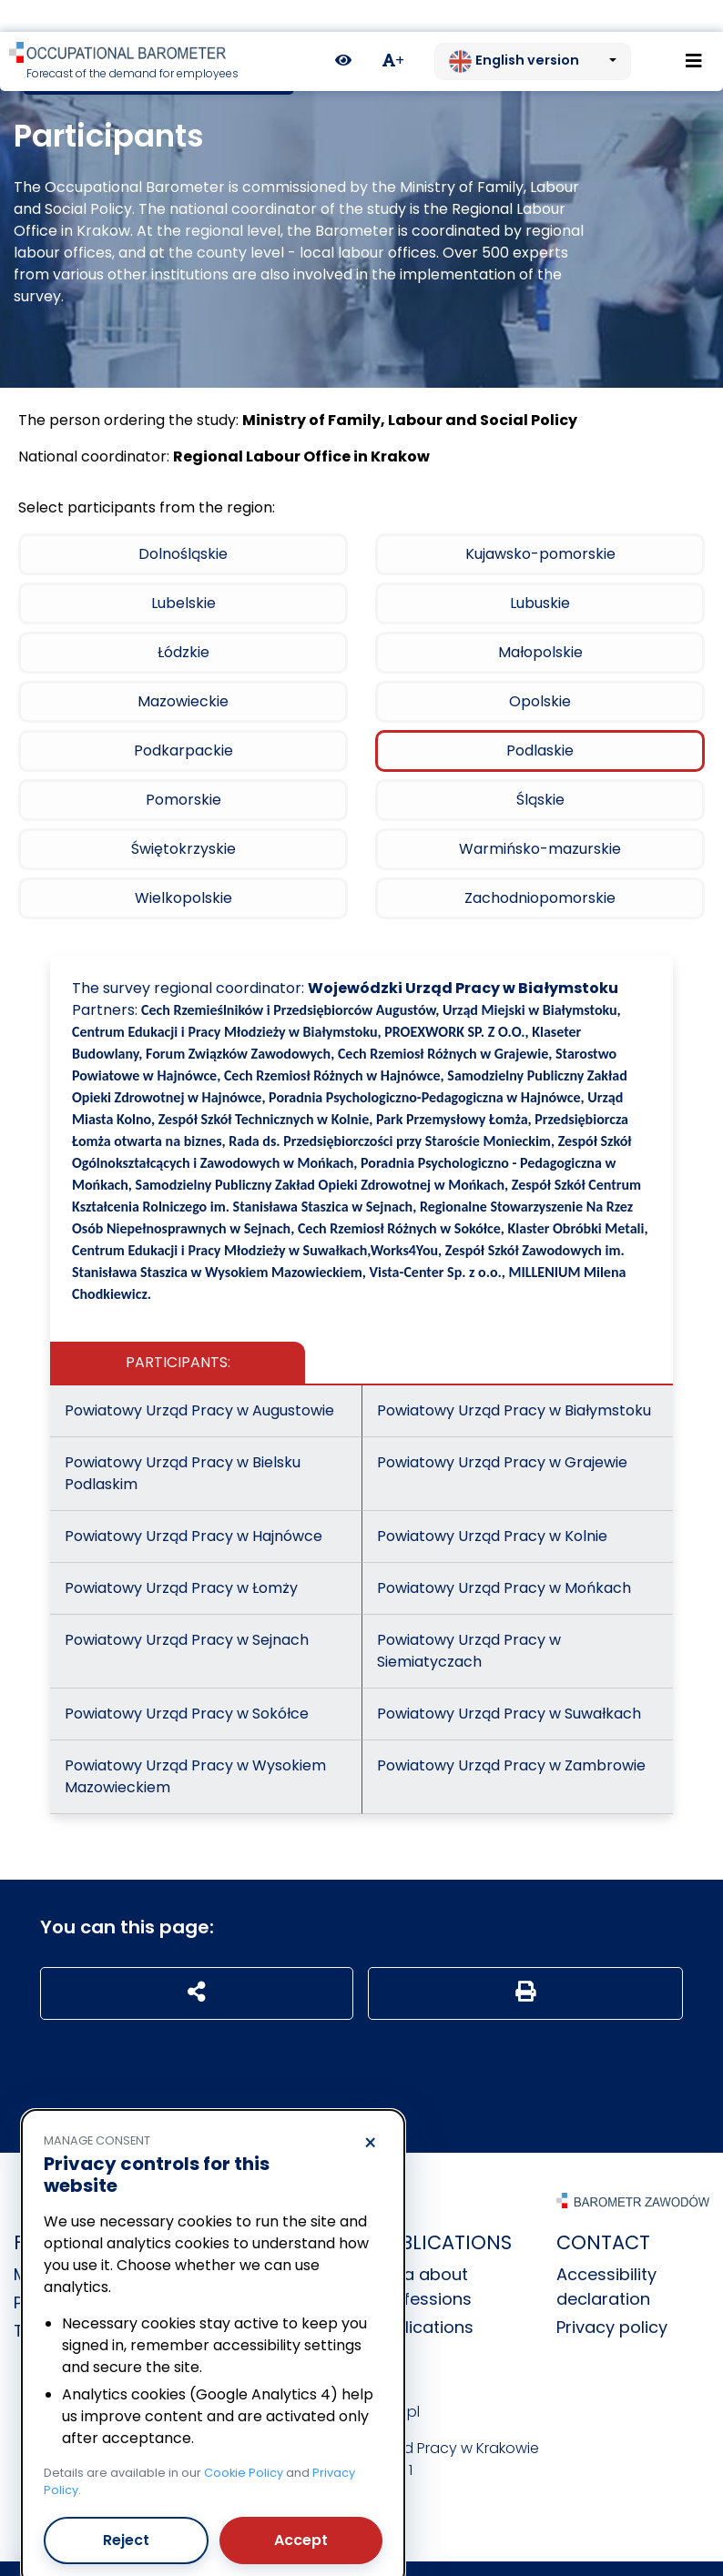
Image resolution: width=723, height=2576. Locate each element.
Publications (424, 2295)
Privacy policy (611, 2295)
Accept (301, 2508)
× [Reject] (370, 2112)
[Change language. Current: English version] (532, 30)
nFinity (465, 2552)
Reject (126, 2508)
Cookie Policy (243, 2441)
